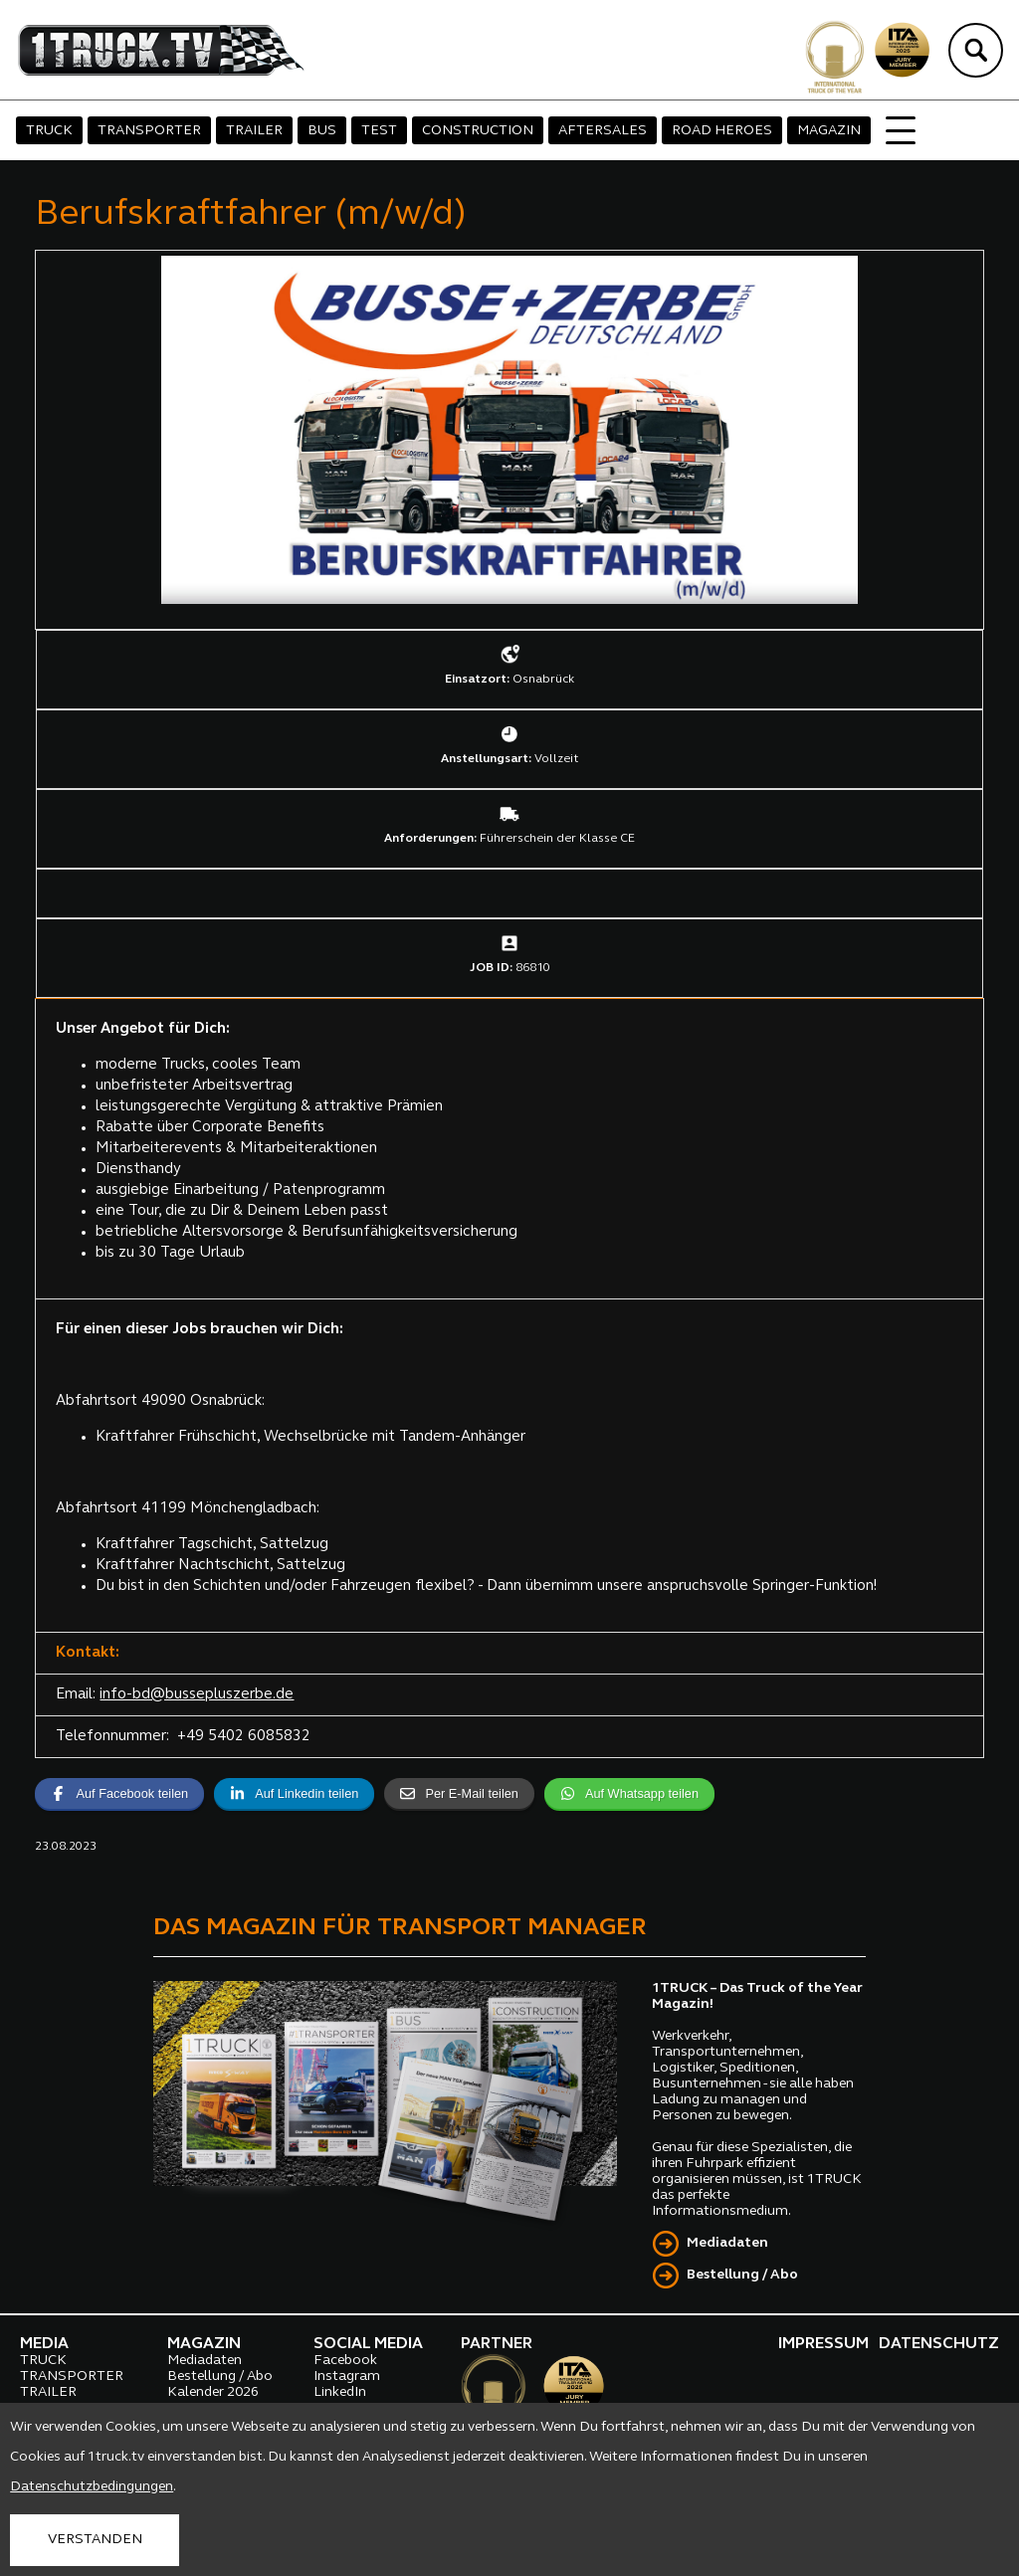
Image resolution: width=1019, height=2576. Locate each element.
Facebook (345, 2360)
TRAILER (254, 130)
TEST (379, 130)
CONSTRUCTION (477, 130)
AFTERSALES (602, 130)
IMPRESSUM (823, 2344)
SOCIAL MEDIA (368, 2344)
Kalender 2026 (213, 2392)
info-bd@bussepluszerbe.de (197, 1694)
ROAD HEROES (722, 130)
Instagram (346, 2376)
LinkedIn (339, 2392)
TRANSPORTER (149, 130)
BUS (321, 130)
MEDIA (44, 2344)
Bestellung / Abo (742, 2275)
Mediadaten (727, 2243)
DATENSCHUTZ (939, 2344)
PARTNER (496, 2344)
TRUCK (49, 130)
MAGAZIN (829, 130)
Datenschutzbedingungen (91, 2486)
